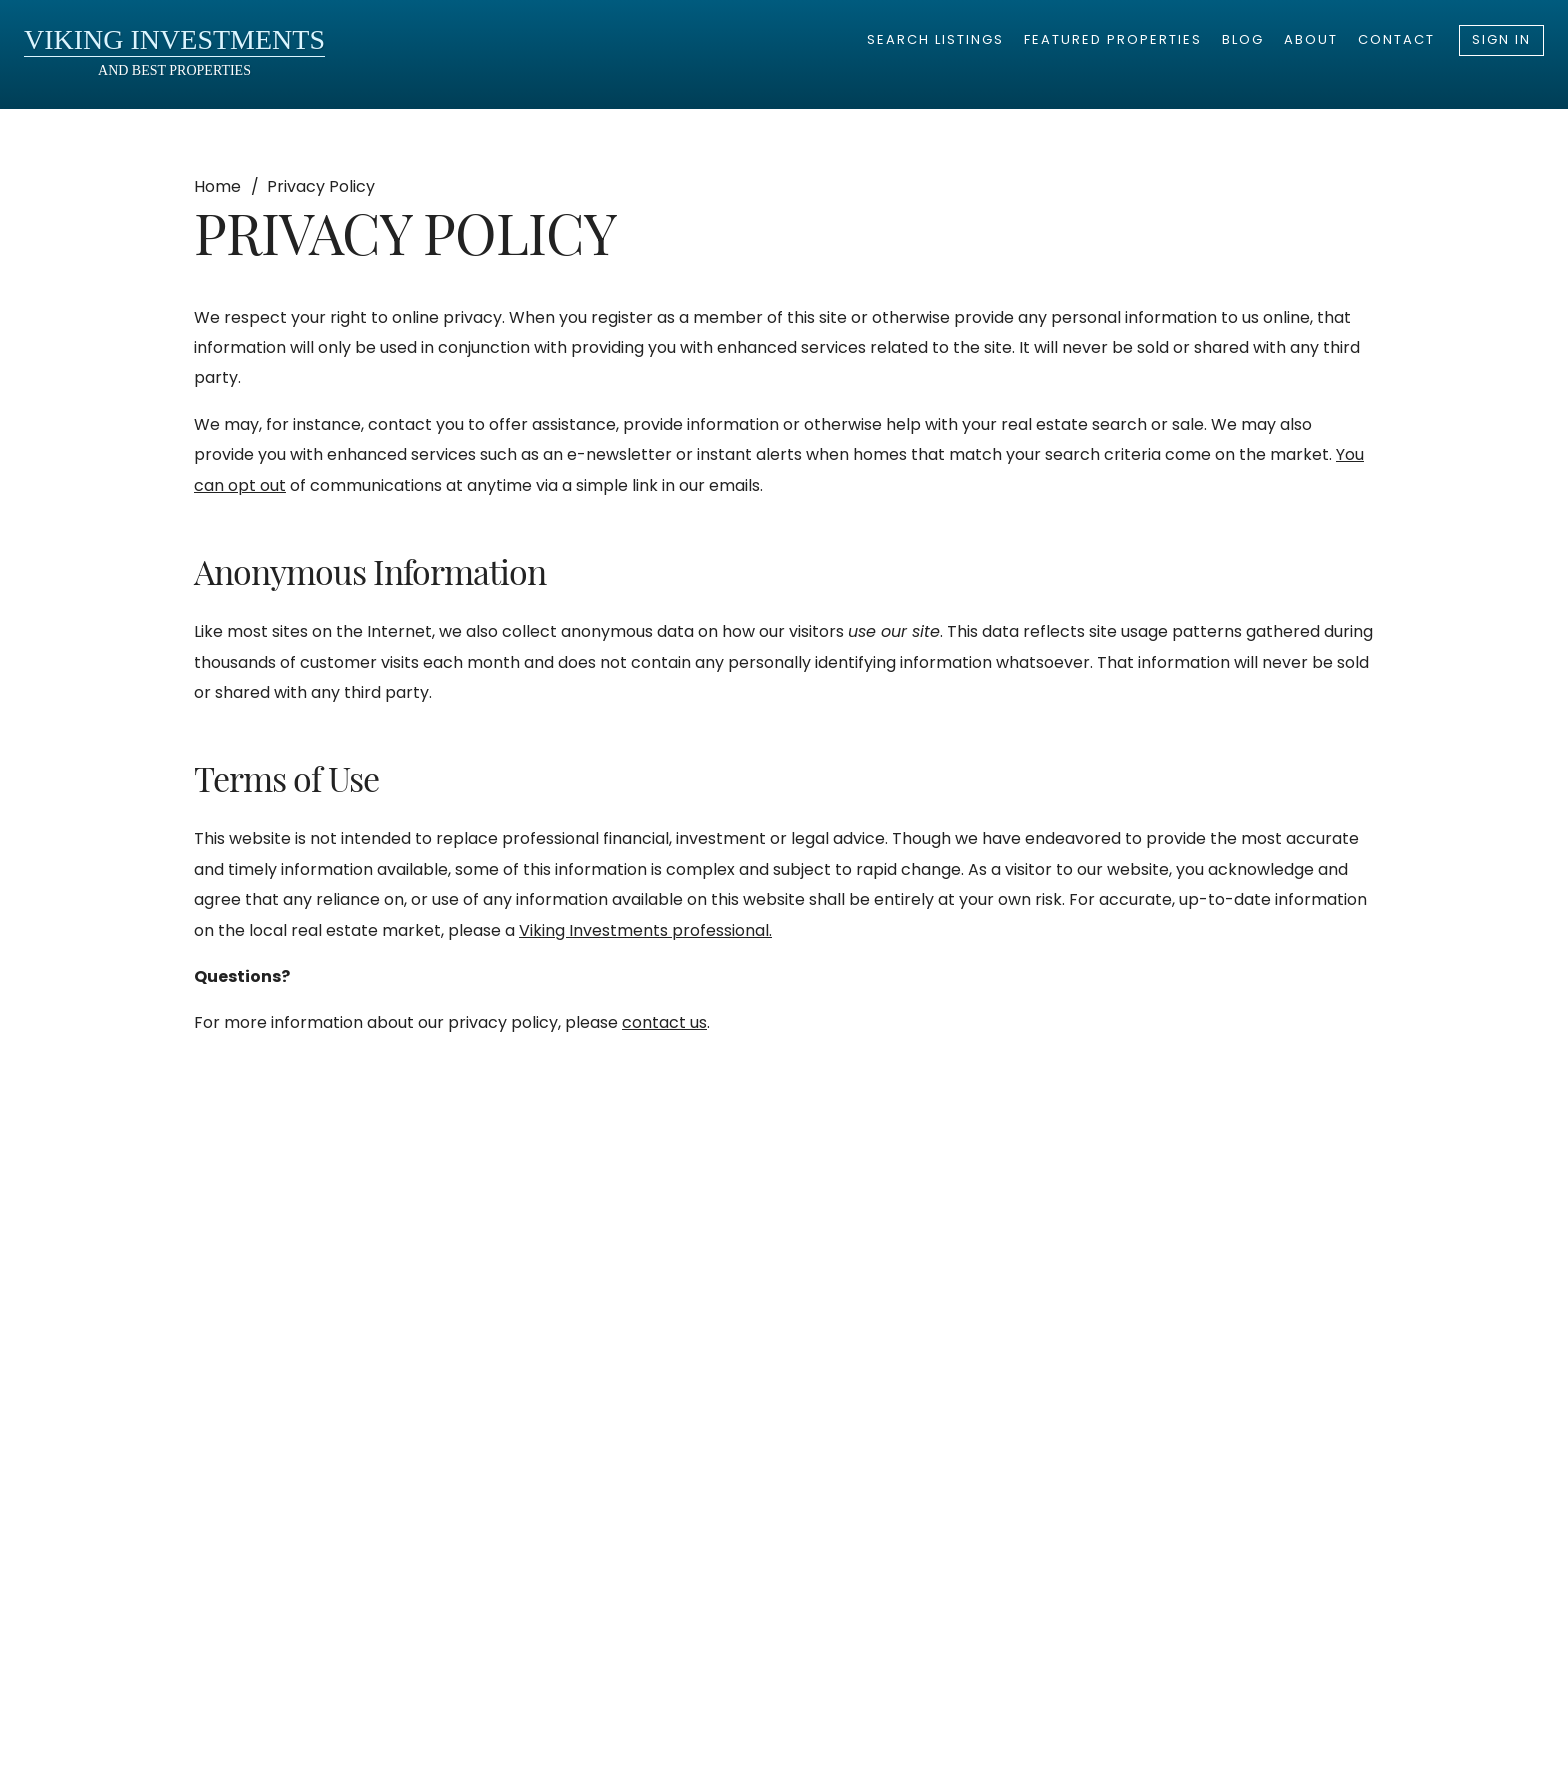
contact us (664, 1022)
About (1311, 39)
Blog (1243, 39)
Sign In (1501, 39)
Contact (1396, 39)
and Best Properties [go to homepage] (174, 51)
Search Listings (935, 39)
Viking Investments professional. (645, 930)
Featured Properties (1113, 39)
